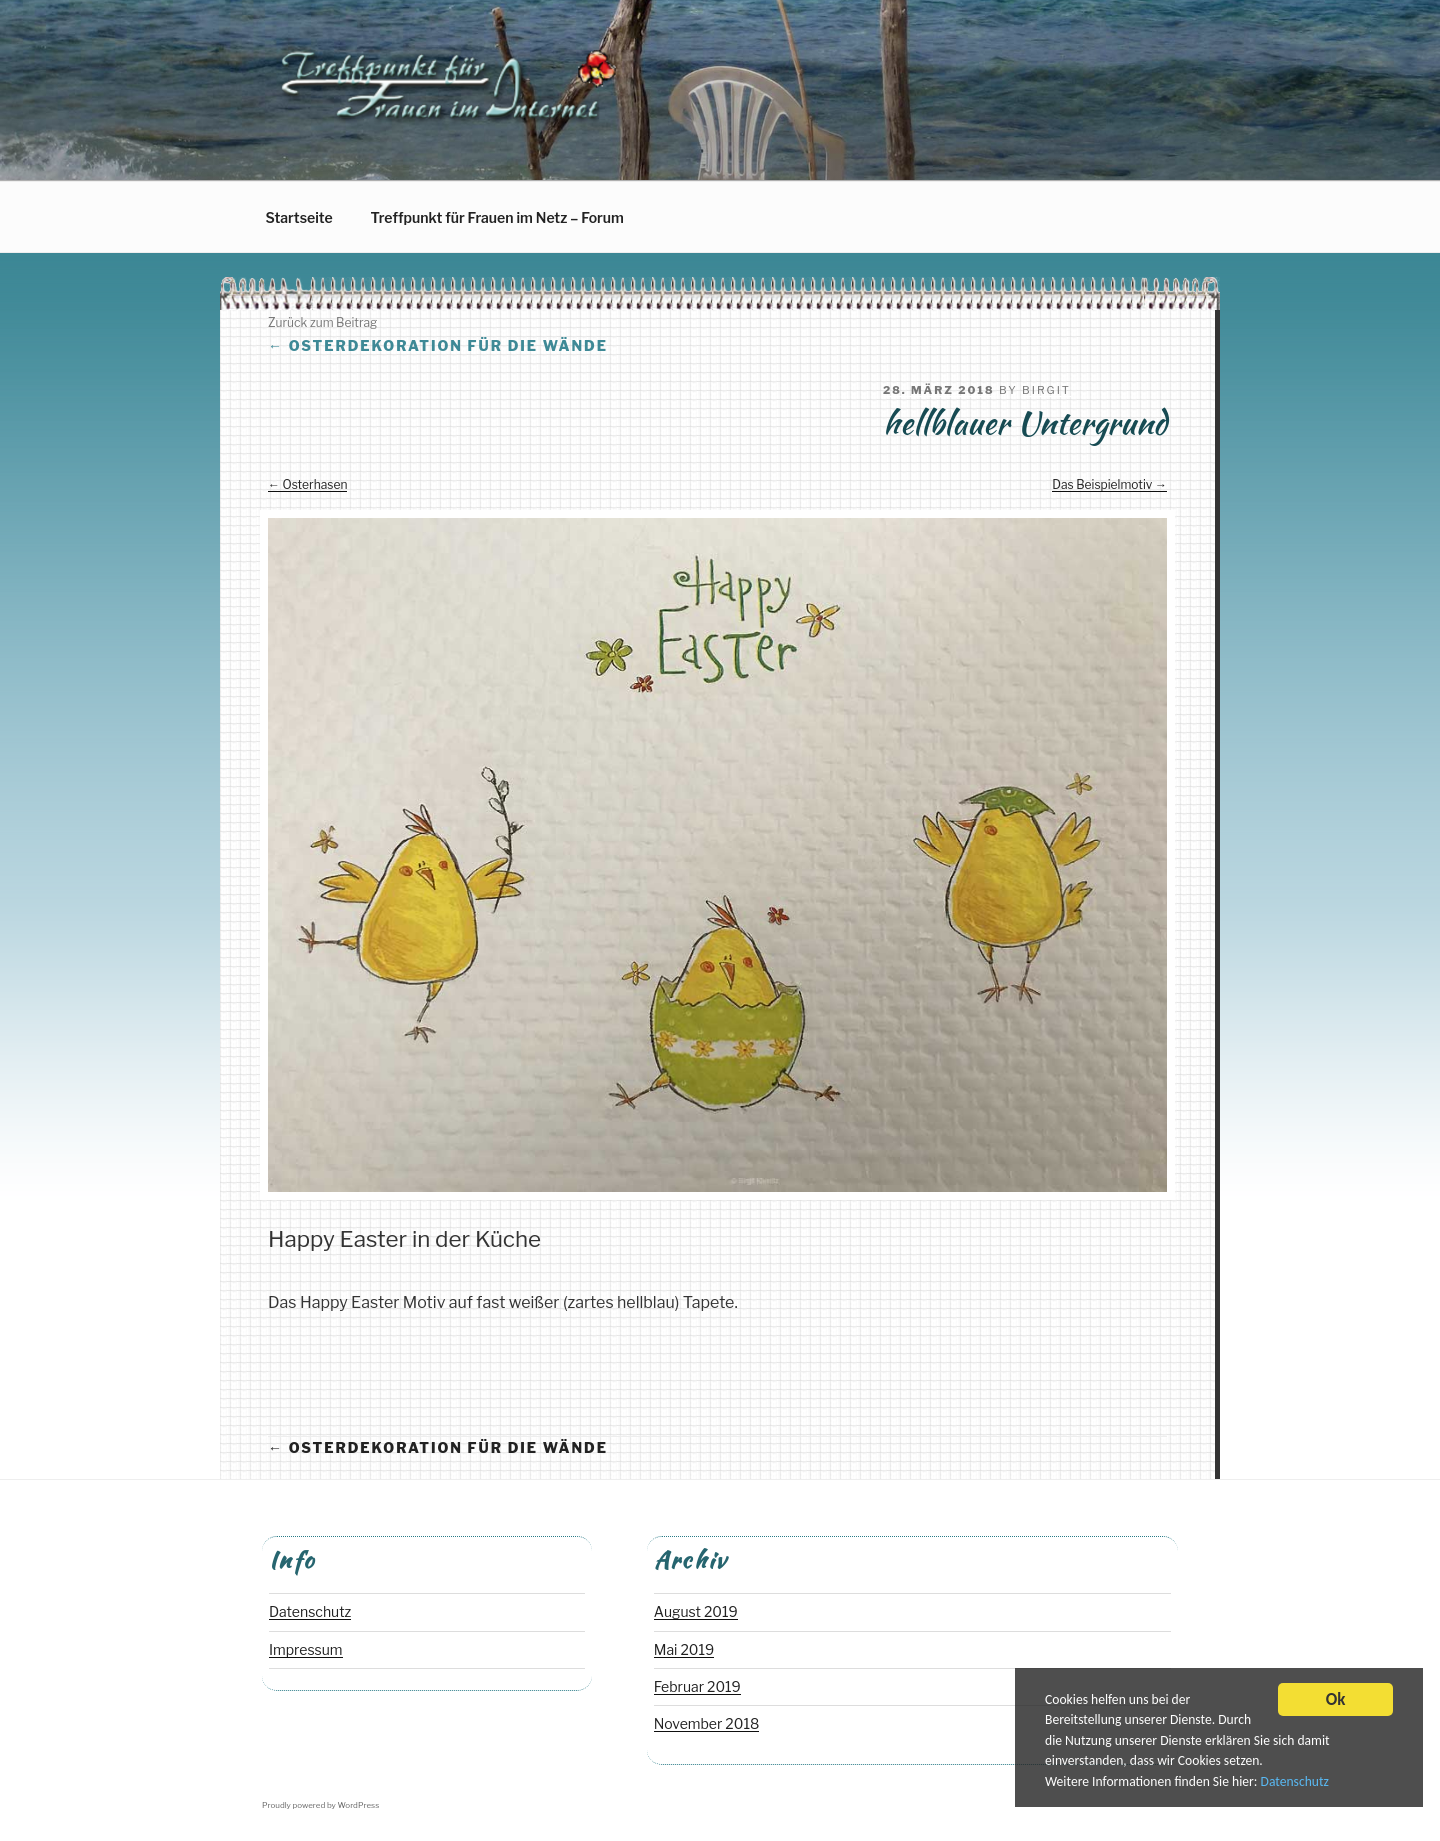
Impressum (306, 1649)
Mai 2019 (684, 1649)
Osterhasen (315, 484)
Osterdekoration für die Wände (438, 345)
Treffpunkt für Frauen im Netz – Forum (497, 217)
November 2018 (707, 1723)
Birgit (1046, 390)
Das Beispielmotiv (1102, 484)
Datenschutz (1295, 1783)
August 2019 (696, 1611)
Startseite (299, 217)
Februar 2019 (697, 1686)
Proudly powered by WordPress (320, 1805)
